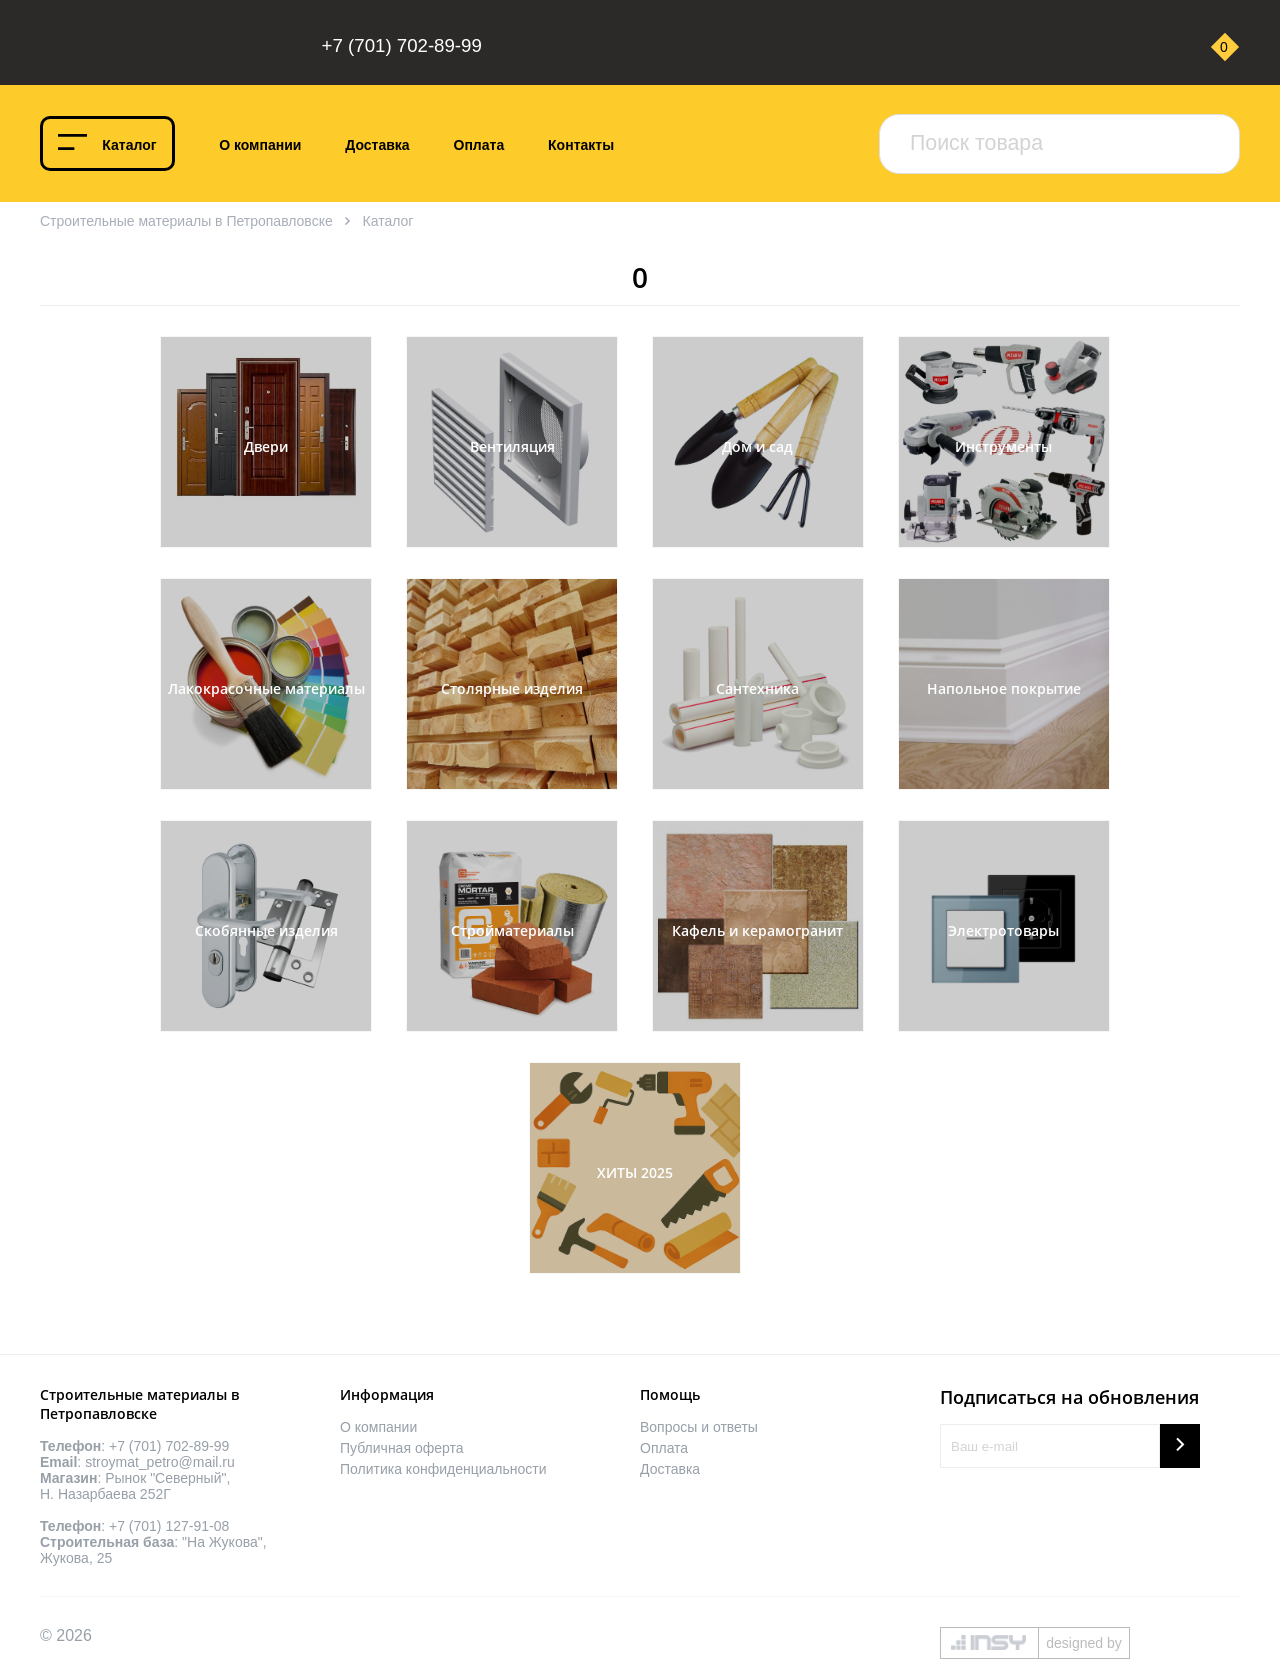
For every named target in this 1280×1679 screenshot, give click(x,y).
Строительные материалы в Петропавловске (186, 221)
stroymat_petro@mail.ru (160, 1462)
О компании (260, 145)
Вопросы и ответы (699, 1427)
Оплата (479, 145)
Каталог (129, 145)
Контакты (581, 145)
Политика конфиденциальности (443, 1469)
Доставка (377, 145)
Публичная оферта (402, 1448)
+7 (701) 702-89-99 (402, 45)
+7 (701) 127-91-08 (169, 1526)
